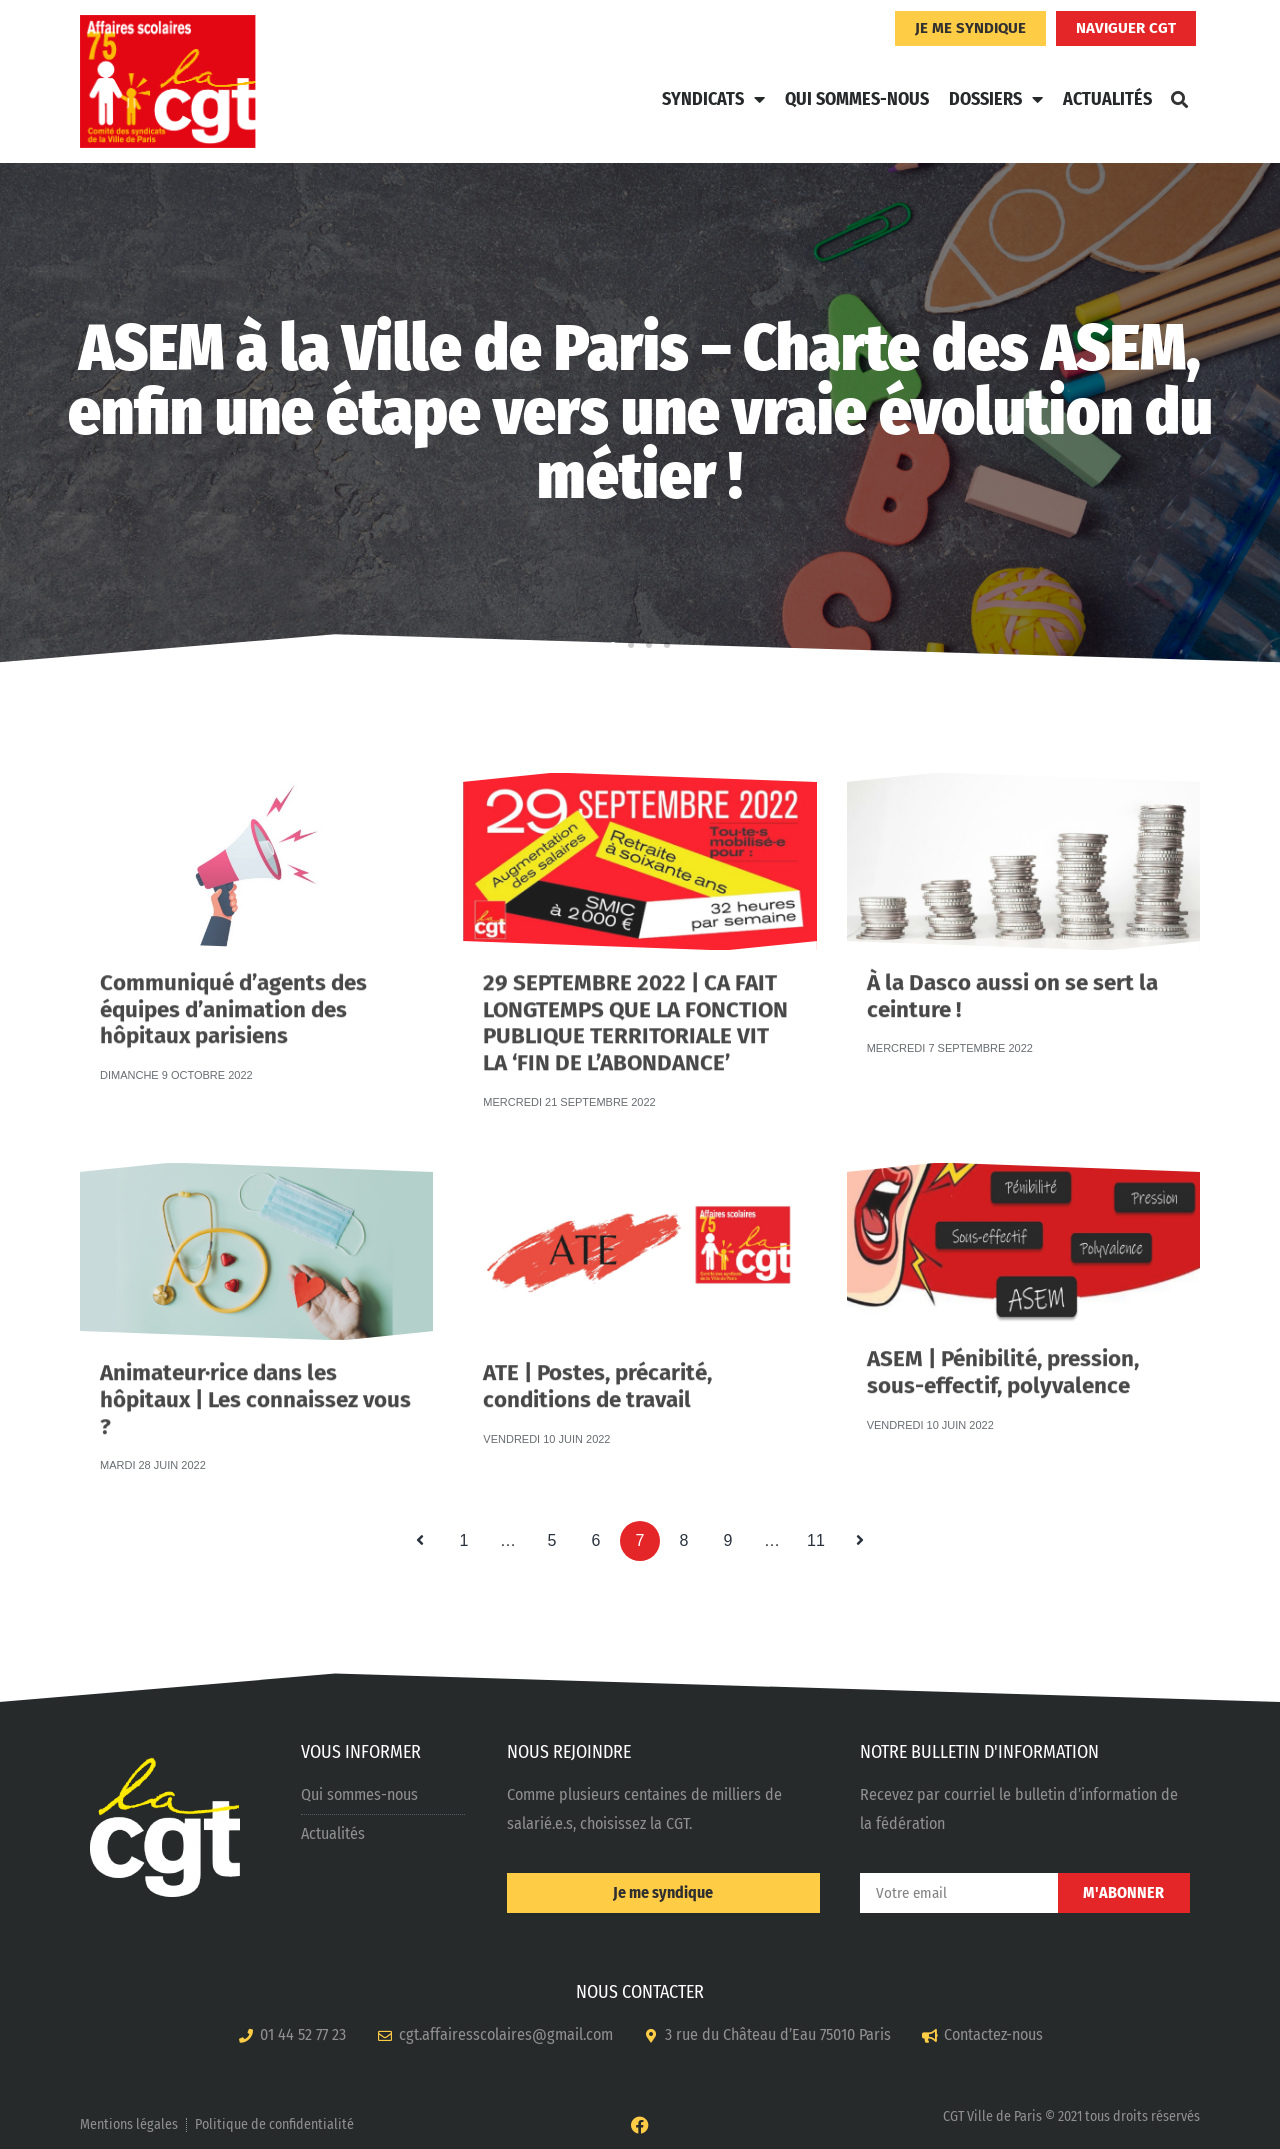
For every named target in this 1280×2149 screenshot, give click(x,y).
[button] (1179, 99)
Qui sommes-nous (857, 99)
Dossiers (996, 99)
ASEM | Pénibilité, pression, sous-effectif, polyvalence (1003, 1349)
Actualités (1107, 99)
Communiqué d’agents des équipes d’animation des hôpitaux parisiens (233, 974)
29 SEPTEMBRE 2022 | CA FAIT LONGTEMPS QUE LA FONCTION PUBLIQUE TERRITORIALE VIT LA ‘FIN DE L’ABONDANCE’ (635, 977)
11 (821, 1535)
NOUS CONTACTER (640, 1992)
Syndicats (713, 99)
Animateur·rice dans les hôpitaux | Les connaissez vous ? (255, 1365)
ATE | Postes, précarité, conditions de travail (597, 1363)
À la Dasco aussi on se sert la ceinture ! (1012, 973)
